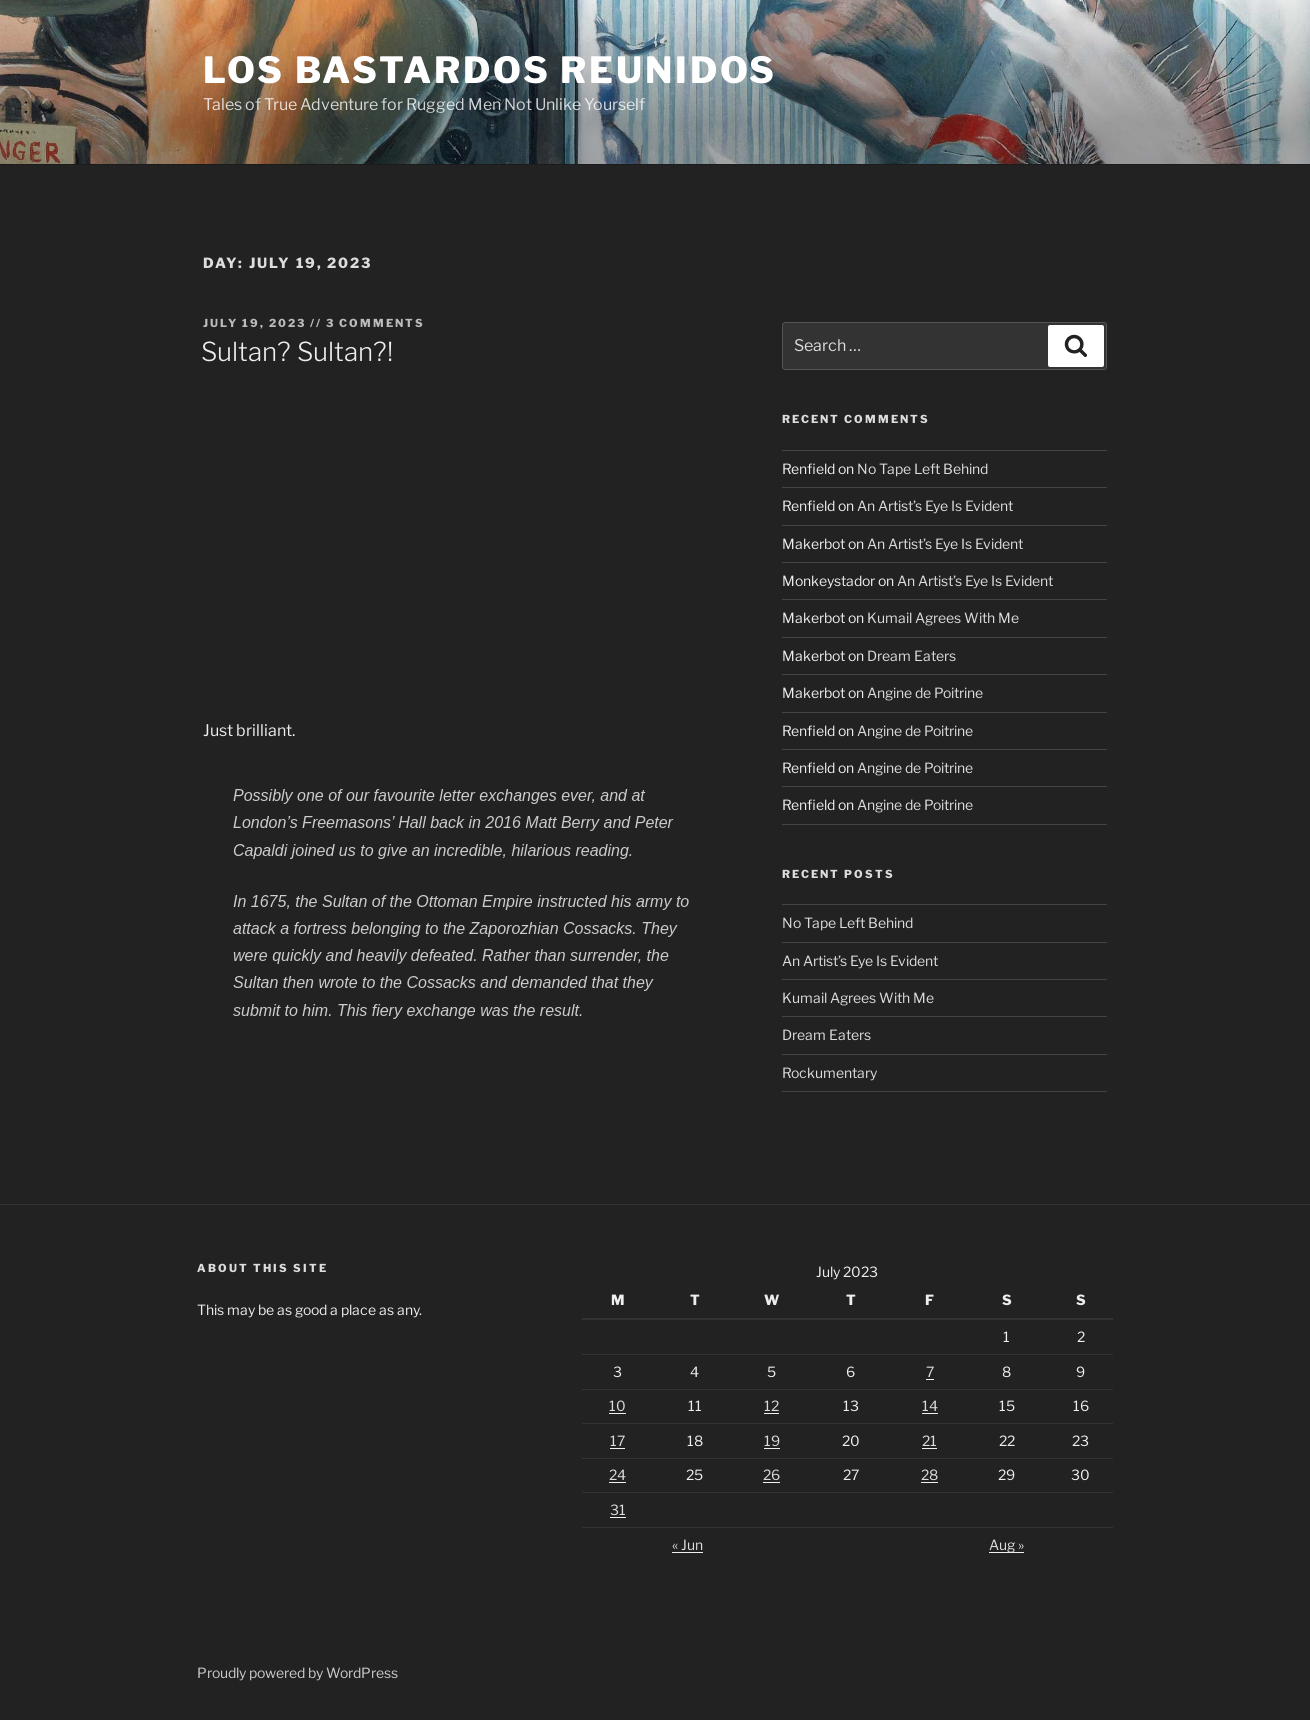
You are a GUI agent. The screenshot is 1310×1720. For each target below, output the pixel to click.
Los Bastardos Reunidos (490, 70)
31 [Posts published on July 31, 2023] (618, 1509)
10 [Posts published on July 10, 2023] (617, 1405)
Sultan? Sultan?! (297, 351)
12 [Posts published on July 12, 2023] (771, 1405)
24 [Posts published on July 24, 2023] (617, 1474)
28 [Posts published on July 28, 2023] (929, 1474)
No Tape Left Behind (922, 468)
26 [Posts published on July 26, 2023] (771, 1474)
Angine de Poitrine (925, 692)
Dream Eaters (911, 655)
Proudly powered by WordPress (297, 1672)
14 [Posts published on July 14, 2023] (930, 1405)
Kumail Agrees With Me (943, 617)
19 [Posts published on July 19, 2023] (772, 1440)
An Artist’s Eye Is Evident (935, 505)
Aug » (1006, 1544)
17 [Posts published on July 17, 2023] (617, 1440)
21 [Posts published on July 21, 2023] (929, 1440)
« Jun (687, 1544)
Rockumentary (829, 1072)
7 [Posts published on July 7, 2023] (930, 1371)
